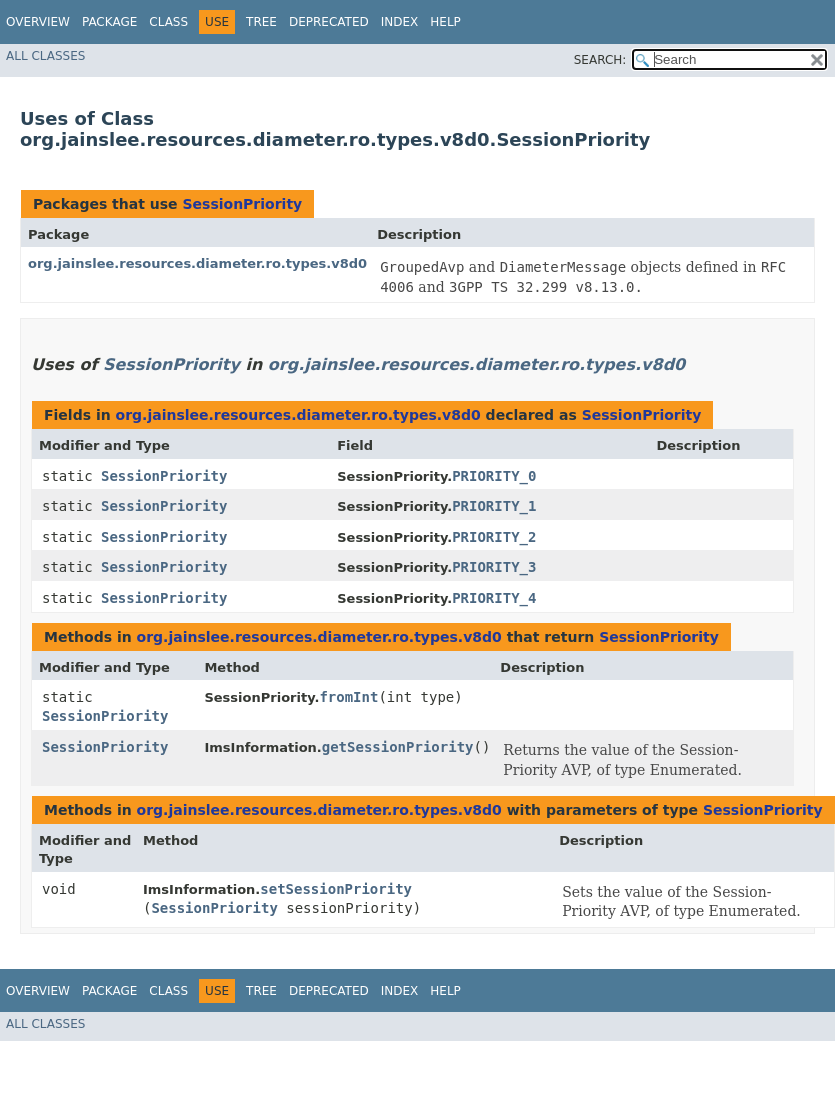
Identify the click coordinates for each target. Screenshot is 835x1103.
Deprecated (329, 22)
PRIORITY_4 (494, 598)
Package (109, 22)
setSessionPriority (336, 889)
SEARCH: (600, 60)
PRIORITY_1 (494, 506)
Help (445, 22)
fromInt (348, 697)
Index (400, 22)
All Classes (45, 56)
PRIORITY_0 (494, 476)
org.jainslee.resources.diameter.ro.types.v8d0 (197, 263)
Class (168, 22)
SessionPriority (242, 204)
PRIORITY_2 (494, 537)
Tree (261, 22)
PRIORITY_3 (494, 567)
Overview (38, 22)
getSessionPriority (398, 747)
